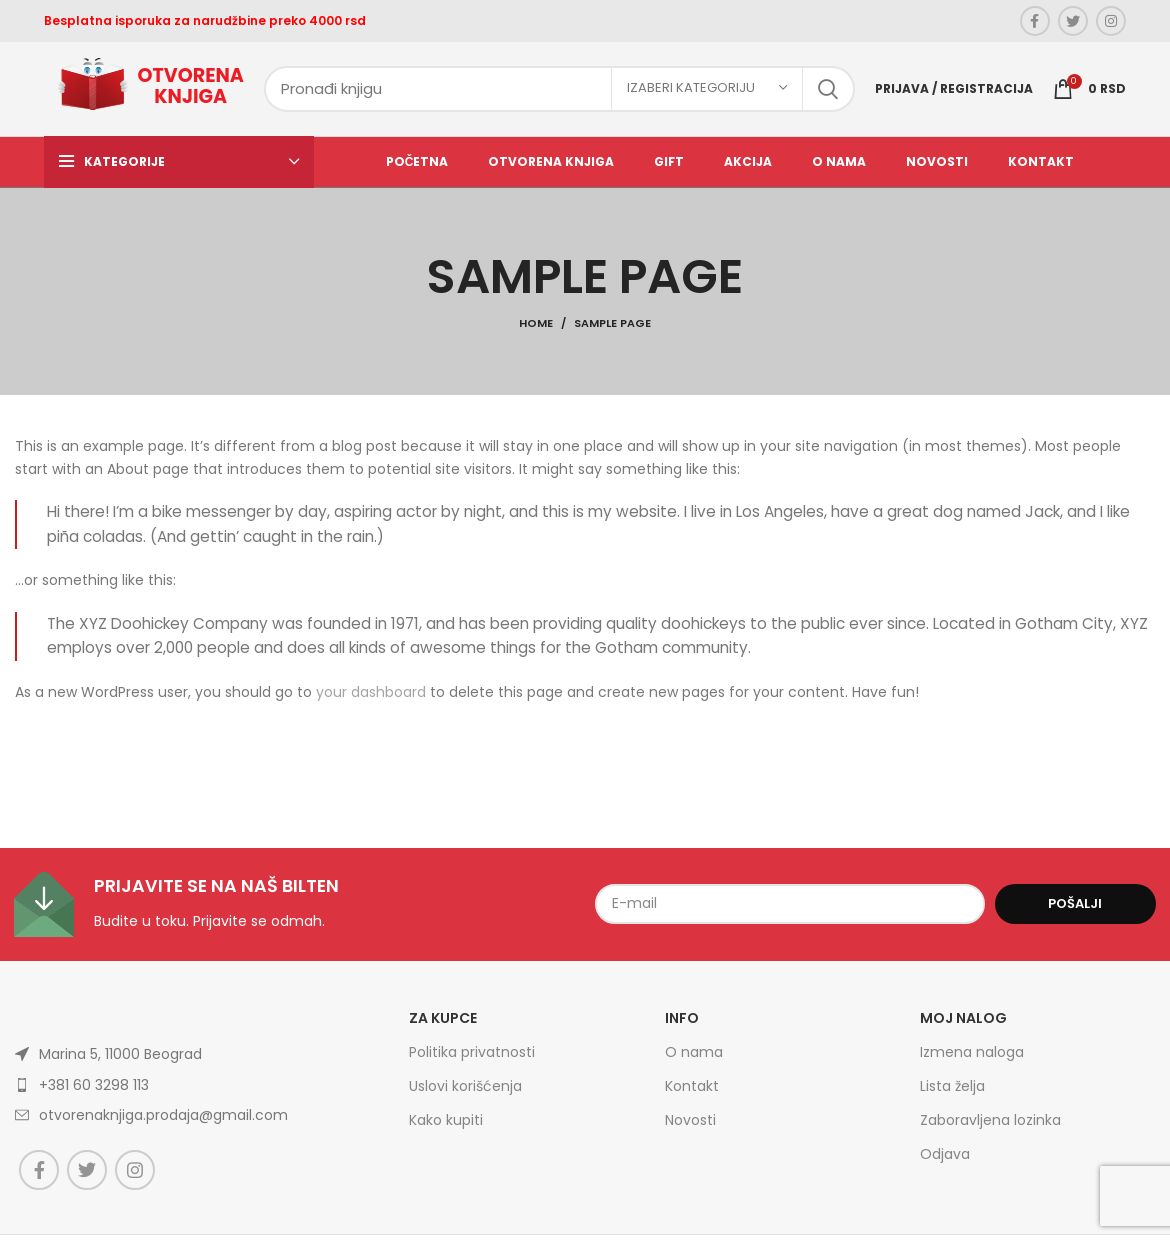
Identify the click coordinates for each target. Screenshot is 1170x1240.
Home (536, 330)
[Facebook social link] (1035, 21)
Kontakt (692, 1092)
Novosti (690, 1127)
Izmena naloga (972, 1058)
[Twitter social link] (1073, 21)
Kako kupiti (446, 1127)
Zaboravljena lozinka (990, 1127)
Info (682, 1024)
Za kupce (443, 1024)
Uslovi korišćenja (465, 1092)
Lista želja (952, 1092)
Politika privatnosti (472, 1058)
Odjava (945, 1161)
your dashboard (371, 698)
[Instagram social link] (1111, 21)
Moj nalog (963, 1024)
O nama (694, 1058)
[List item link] (172, 1121)
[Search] (559, 92)
